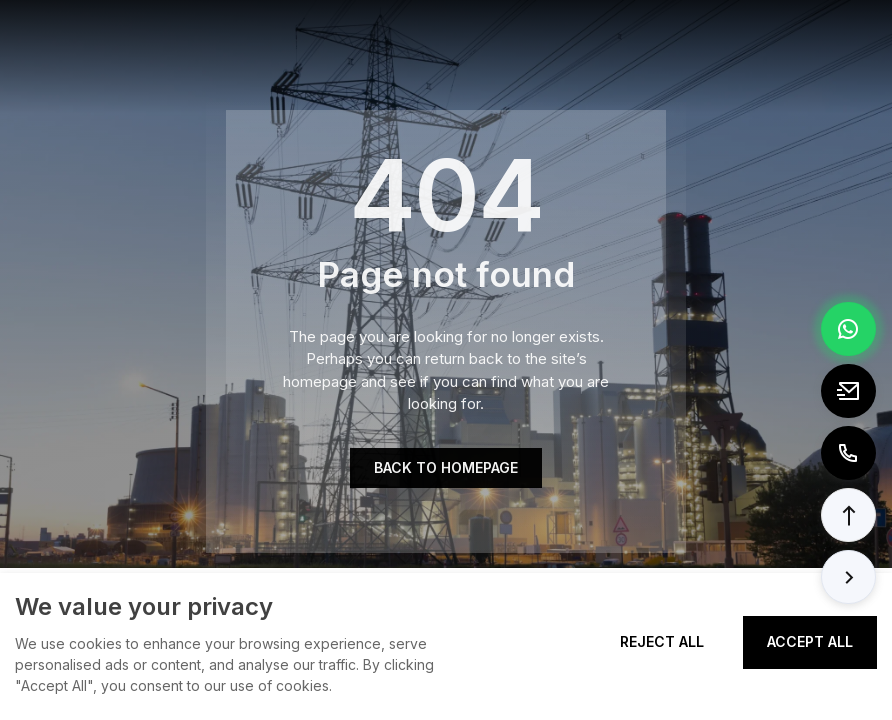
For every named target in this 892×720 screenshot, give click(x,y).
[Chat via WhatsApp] (848, 329)
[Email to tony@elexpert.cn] (848, 391)
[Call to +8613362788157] (848, 453)
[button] (848, 515)
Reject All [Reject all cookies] (662, 641)
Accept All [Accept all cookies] (810, 641)
